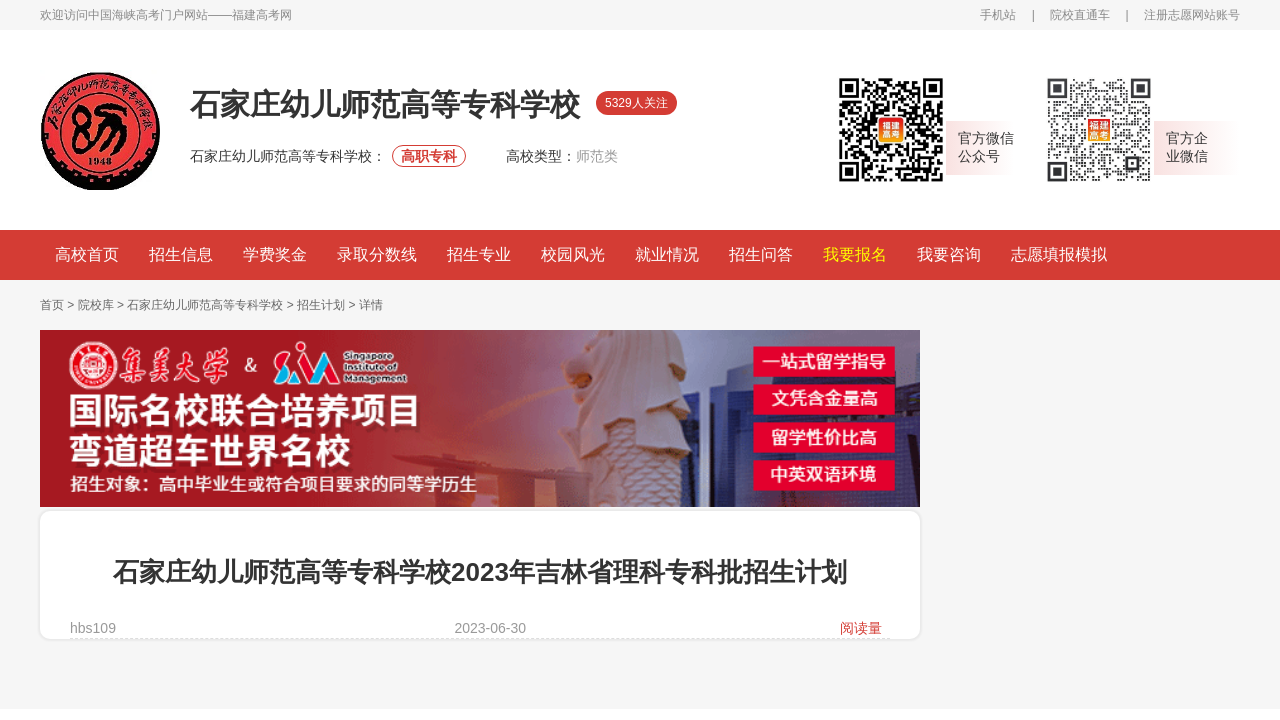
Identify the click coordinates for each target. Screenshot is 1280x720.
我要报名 (855, 254)
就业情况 (667, 254)
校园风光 (573, 254)
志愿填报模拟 (1059, 254)
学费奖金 (275, 254)
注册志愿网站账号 (1192, 15)
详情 (371, 305)
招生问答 (761, 254)
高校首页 (87, 254)
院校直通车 (1080, 15)
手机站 (998, 15)
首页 (52, 305)
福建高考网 (262, 15)
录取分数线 (377, 254)
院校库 (96, 305)
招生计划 (321, 305)
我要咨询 (949, 254)
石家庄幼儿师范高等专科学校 (205, 305)
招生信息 (181, 254)
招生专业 (479, 254)
